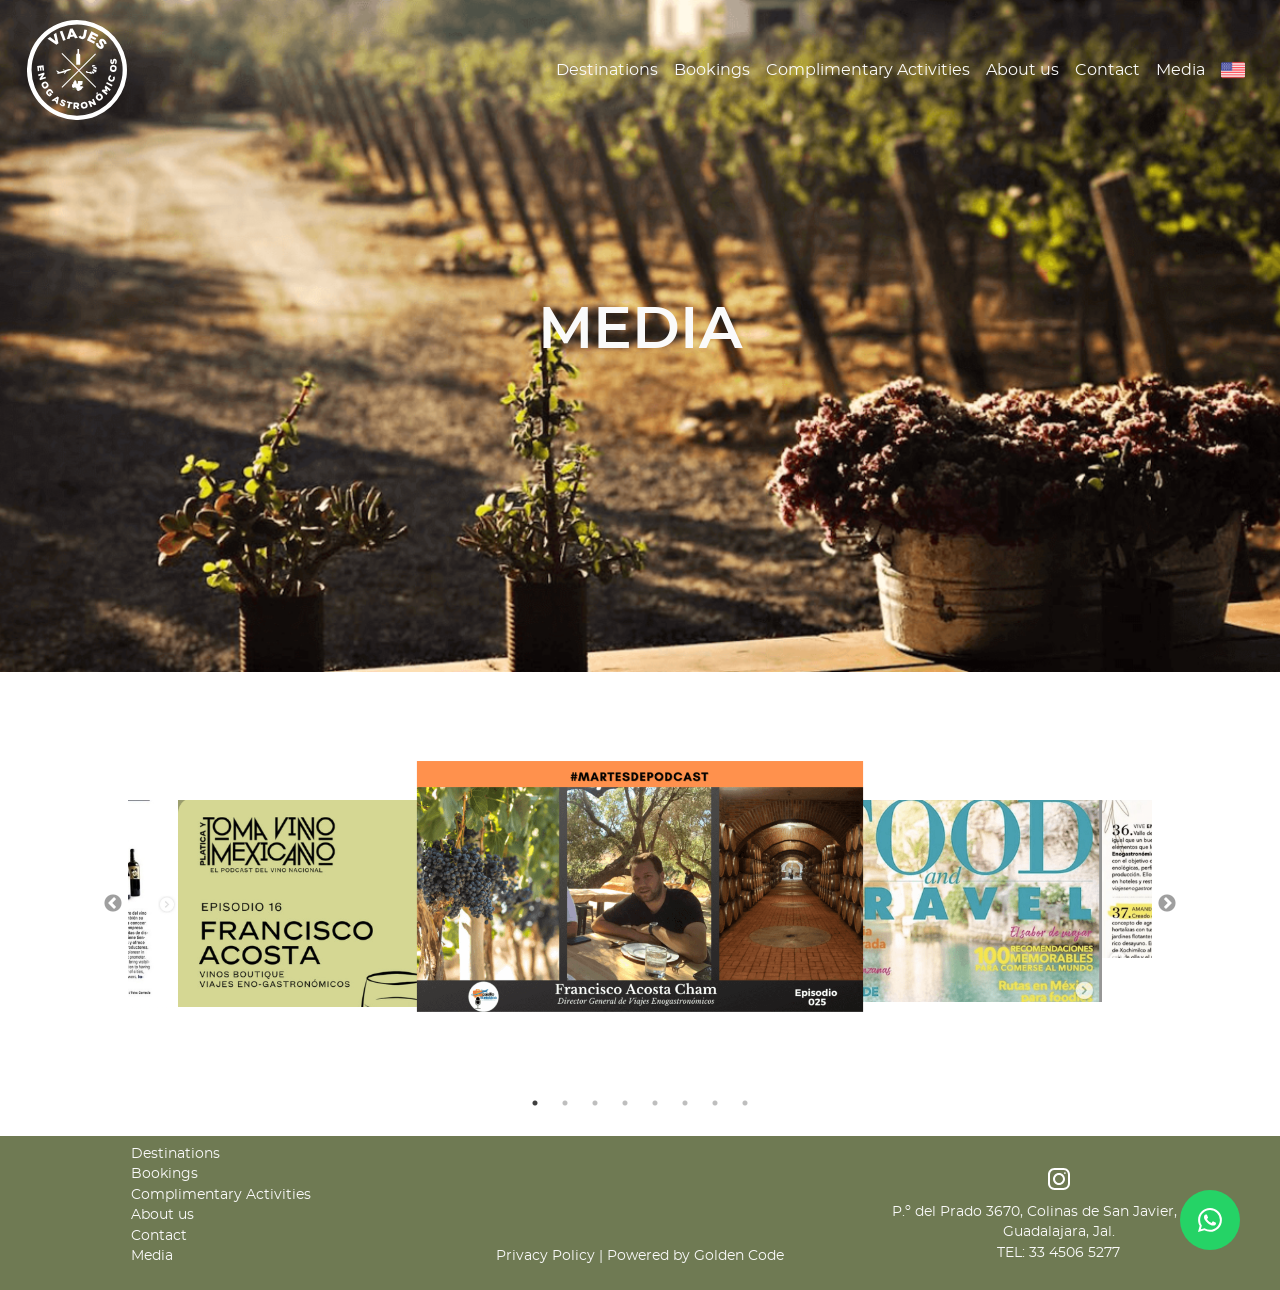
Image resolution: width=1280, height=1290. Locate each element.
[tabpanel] (640, 886)
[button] (1233, 70)
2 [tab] (565, 1103)
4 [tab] (625, 1103)
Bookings (712, 70)
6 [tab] (685, 1103)
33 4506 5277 (1074, 1253)
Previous (113, 904)
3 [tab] (595, 1103)
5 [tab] (655, 1103)
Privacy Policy (545, 1256)
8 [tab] (745, 1103)
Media (1180, 70)
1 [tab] (535, 1103)
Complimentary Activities (868, 70)
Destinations (607, 70)
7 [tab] (715, 1103)
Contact (1107, 70)
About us (1022, 70)
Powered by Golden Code (695, 1256)
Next (1167, 904)
